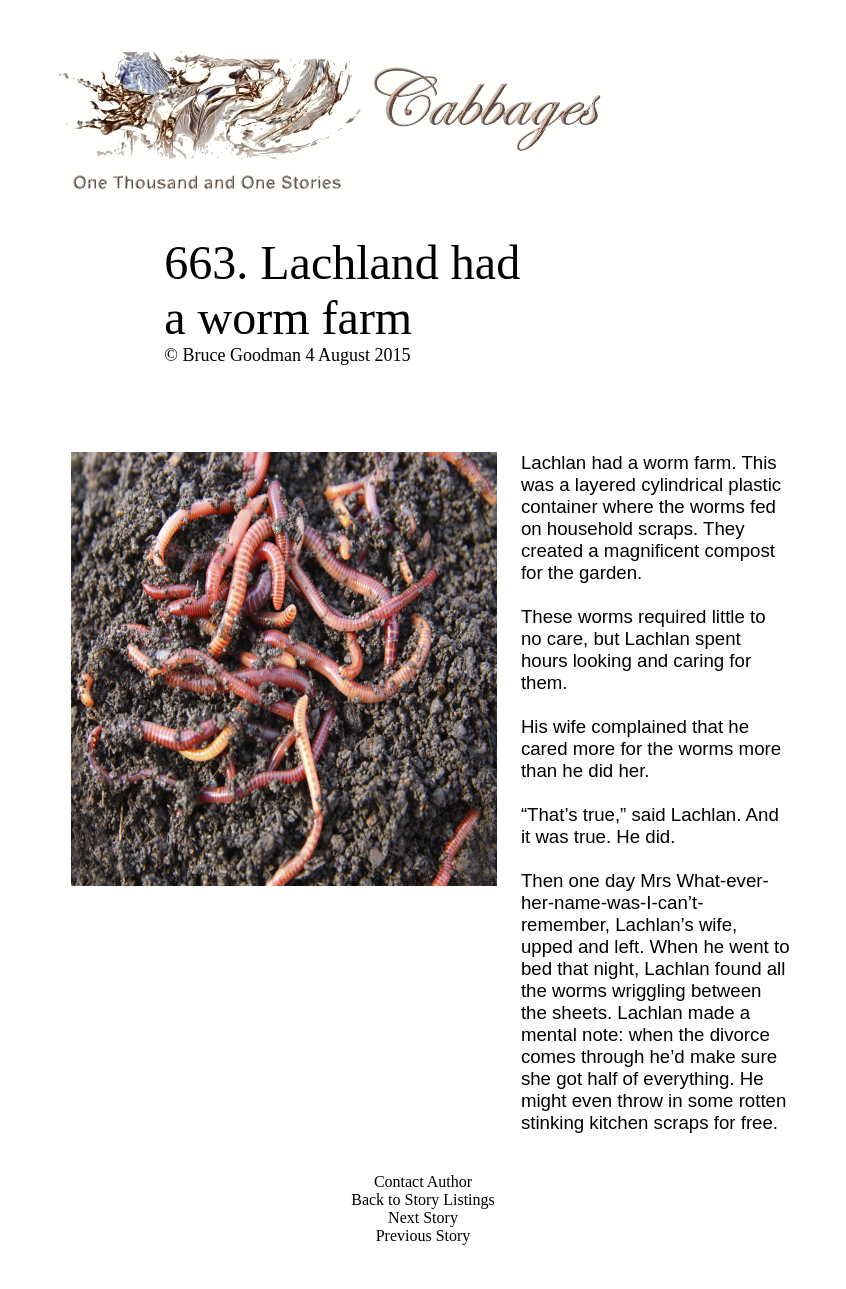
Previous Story (423, 1235)
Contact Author (423, 1181)
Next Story (423, 1217)
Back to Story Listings (423, 1199)
